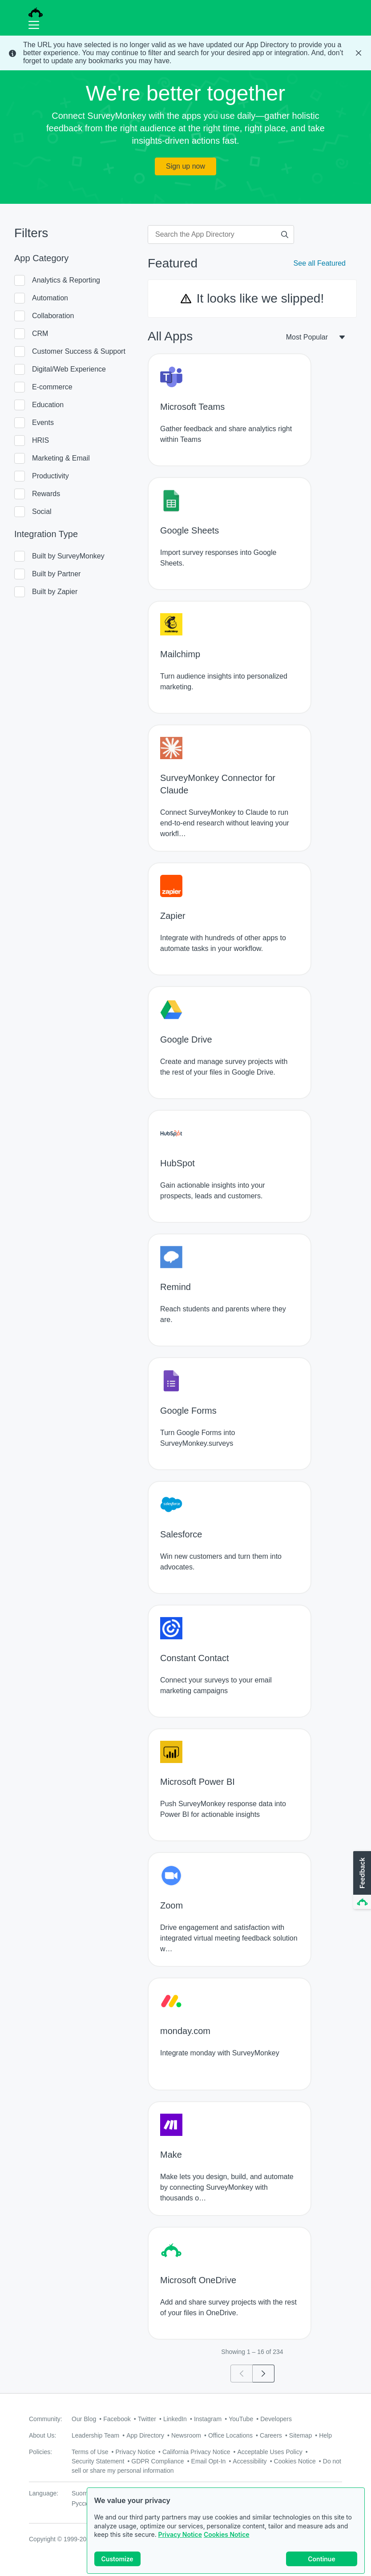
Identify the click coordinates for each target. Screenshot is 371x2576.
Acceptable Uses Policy (269, 2451)
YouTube (241, 2418)
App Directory (145, 2435)
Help (325, 2435)
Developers (276, 2418)
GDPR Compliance (157, 2461)
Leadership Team (95, 2435)
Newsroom (186, 2435)
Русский (83, 2503)
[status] (185, 53)
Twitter (147, 2418)
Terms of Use (90, 2451)
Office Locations (230, 2435)
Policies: (40, 2451)
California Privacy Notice (196, 2451)
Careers (271, 2435)
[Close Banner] (358, 53)
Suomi (80, 2493)
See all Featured (320, 263)
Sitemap (300, 2435)
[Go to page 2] (263, 2373)
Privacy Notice (180, 2534)
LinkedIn (175, 2418)
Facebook (116, 2418)
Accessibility (249, 2461)
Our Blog (84, 2418)
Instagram (208, 2418)
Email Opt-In (208, 2461)
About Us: (42, 2435)
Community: (45, 2418)
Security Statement (98, 2461)
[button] (361, 1880)
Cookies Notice (227, 2534)
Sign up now (185, 166)
